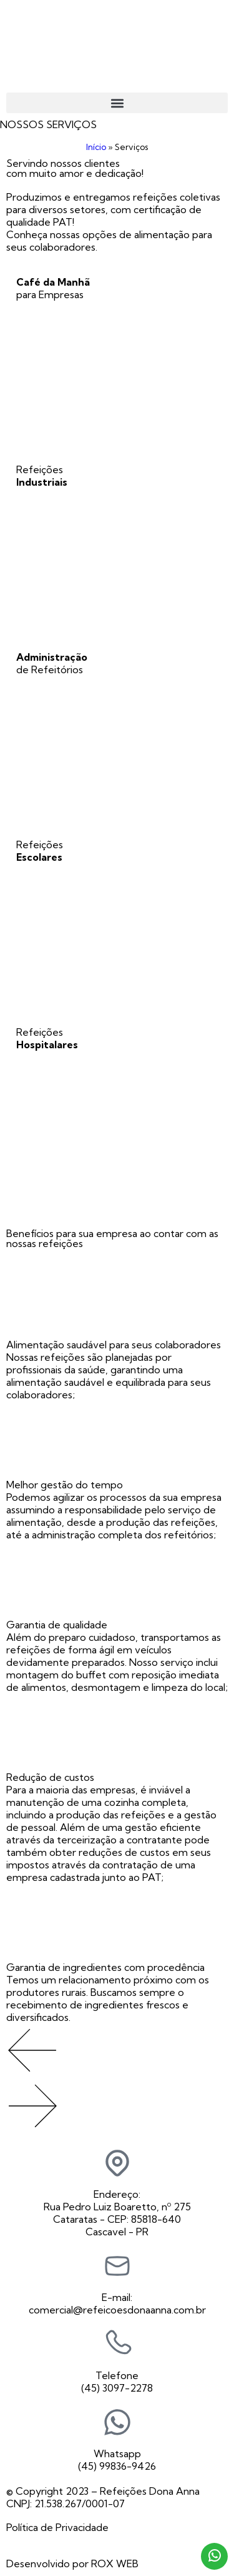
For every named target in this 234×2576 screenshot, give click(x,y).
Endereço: (117, 2194)
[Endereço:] (117, 2162)
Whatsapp (117, 2453)
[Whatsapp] (117, 2422)
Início (96, 147)
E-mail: (117, 2297)
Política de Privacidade (57, 2527)
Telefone (117, 2375)
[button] (117, 103)
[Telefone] (117, 2344)
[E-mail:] (117, 2266)
